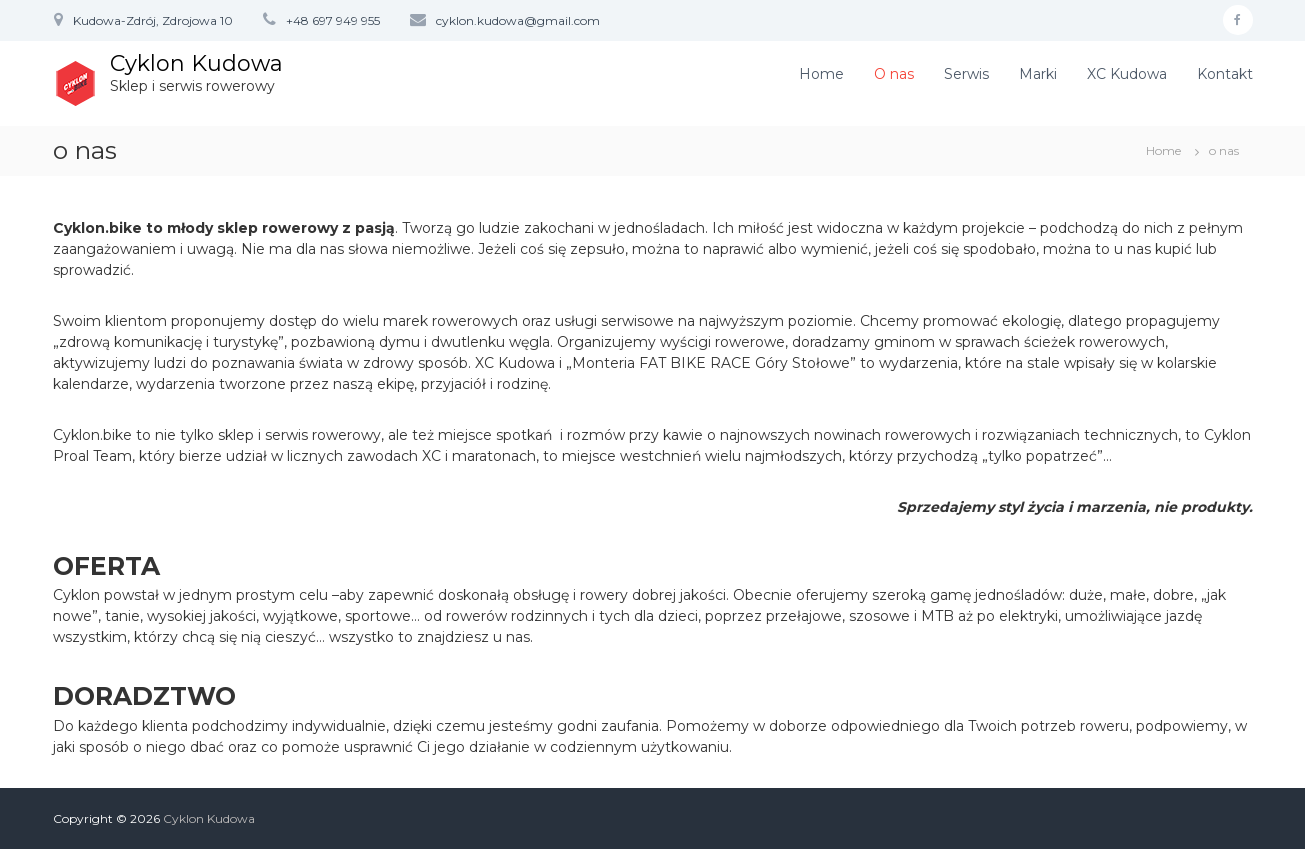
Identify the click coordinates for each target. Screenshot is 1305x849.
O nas (894, 74)
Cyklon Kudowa (196, 63)
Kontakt (1225, 74)
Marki (1038, 74)
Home (821, 74)
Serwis (966, 74)
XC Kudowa (1127, 74)
